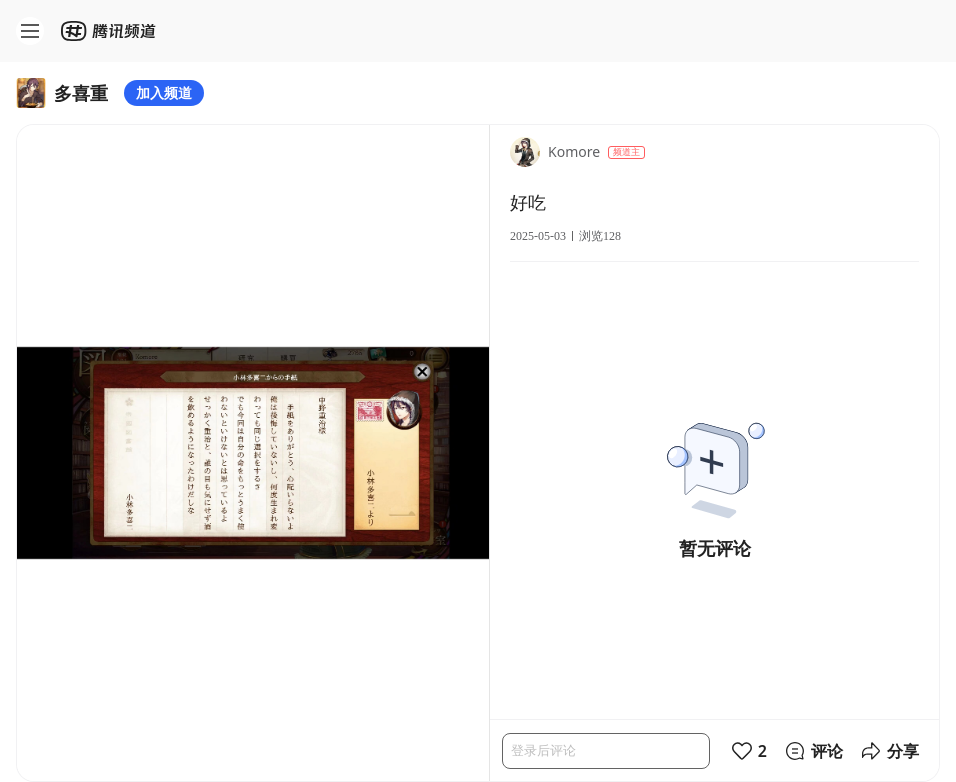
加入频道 (164, 92)
